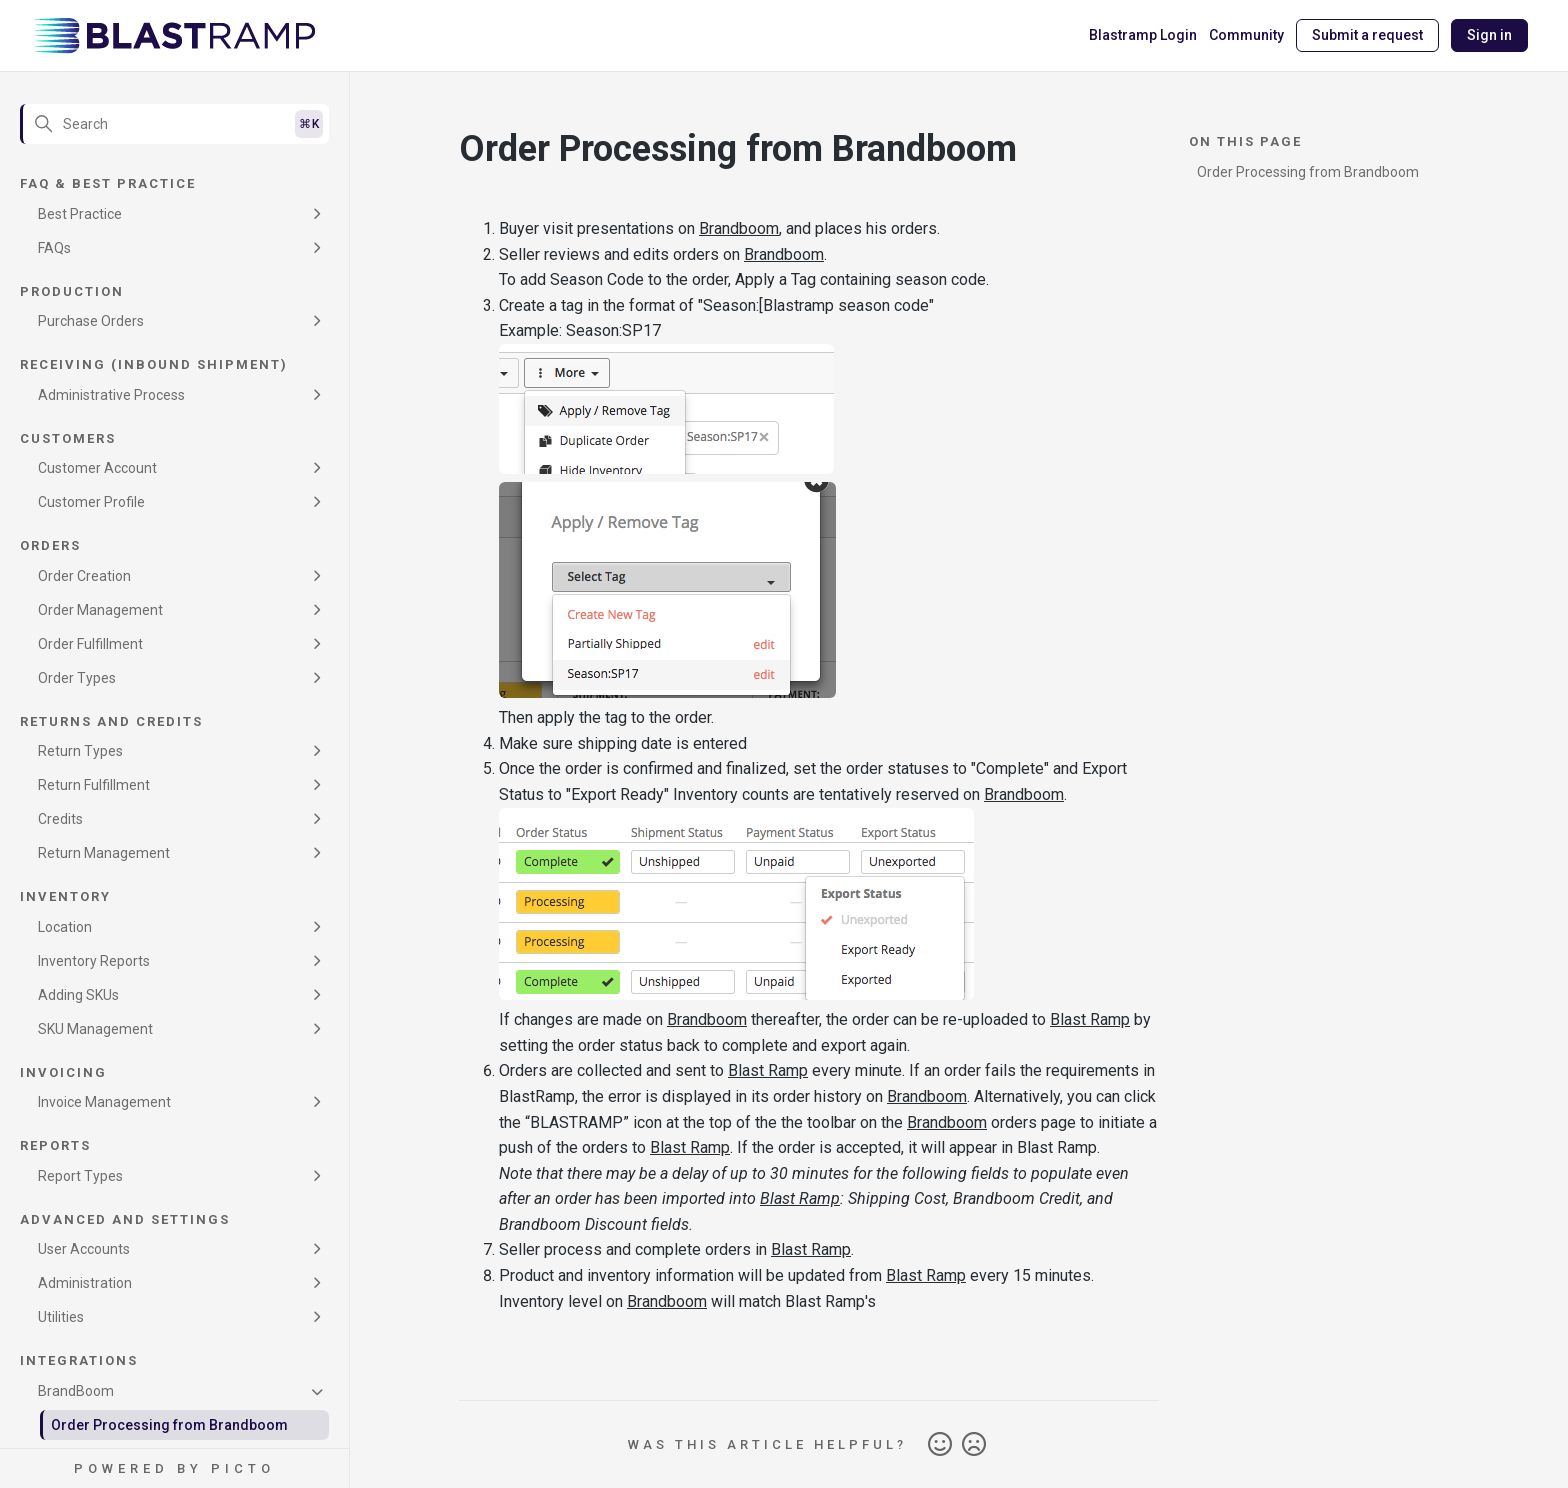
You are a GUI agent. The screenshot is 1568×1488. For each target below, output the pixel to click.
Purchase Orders (91, 321)
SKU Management (95, 1029)
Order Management (100, 610)
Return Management (104, 853)
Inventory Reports (94, 961)
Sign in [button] (1489, 35)
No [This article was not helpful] (974, 1445)
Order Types (77, 678)
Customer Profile (91, 502)
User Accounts (84, 1249)
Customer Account (97, 468)
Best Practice (80, 214)
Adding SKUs (78, 995)
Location (65, 927)
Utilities (61, 1317)
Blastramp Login (1143, 35)
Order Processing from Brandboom (169, 1425)
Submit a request (1367, 35)
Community (1246, 35)
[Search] (174, 124)
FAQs (54, 248)
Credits (60, 819)
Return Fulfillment (94, 785)
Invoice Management (104, 1102)
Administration (85, 1283)
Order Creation (84, 576)
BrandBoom (76, 1391)
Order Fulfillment (90, 644)
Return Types (80, 751)
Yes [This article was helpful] (940, 1445)
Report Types (80, 1176)
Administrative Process (111, 395)
